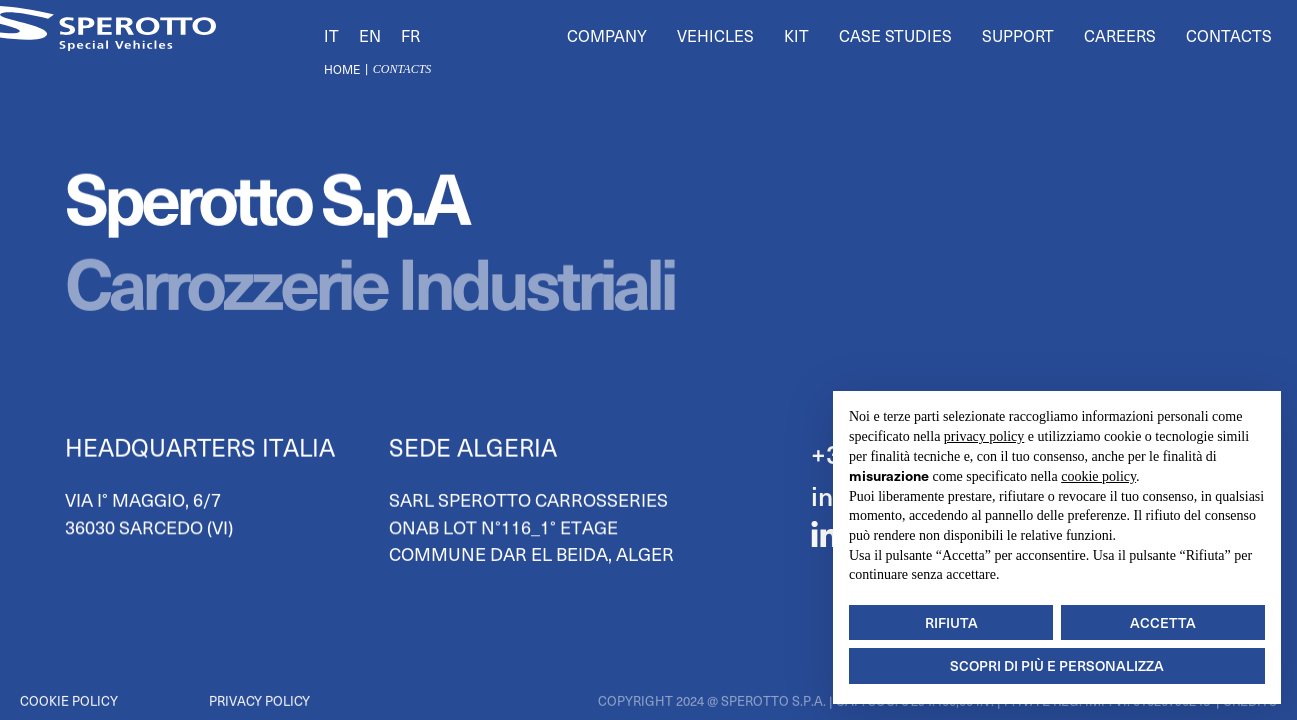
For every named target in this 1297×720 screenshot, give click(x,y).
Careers (1120, 35)
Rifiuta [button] (951, 622)
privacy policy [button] (984, 436)
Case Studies (895, 35)
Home (342, 69)
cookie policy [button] (1098, 476)
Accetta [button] (1163, 622)
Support (1018, 35)
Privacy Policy (259, 700)
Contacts (1229, 35)
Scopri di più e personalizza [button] (1057, 665)
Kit (796, 35)
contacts (402, 69)
